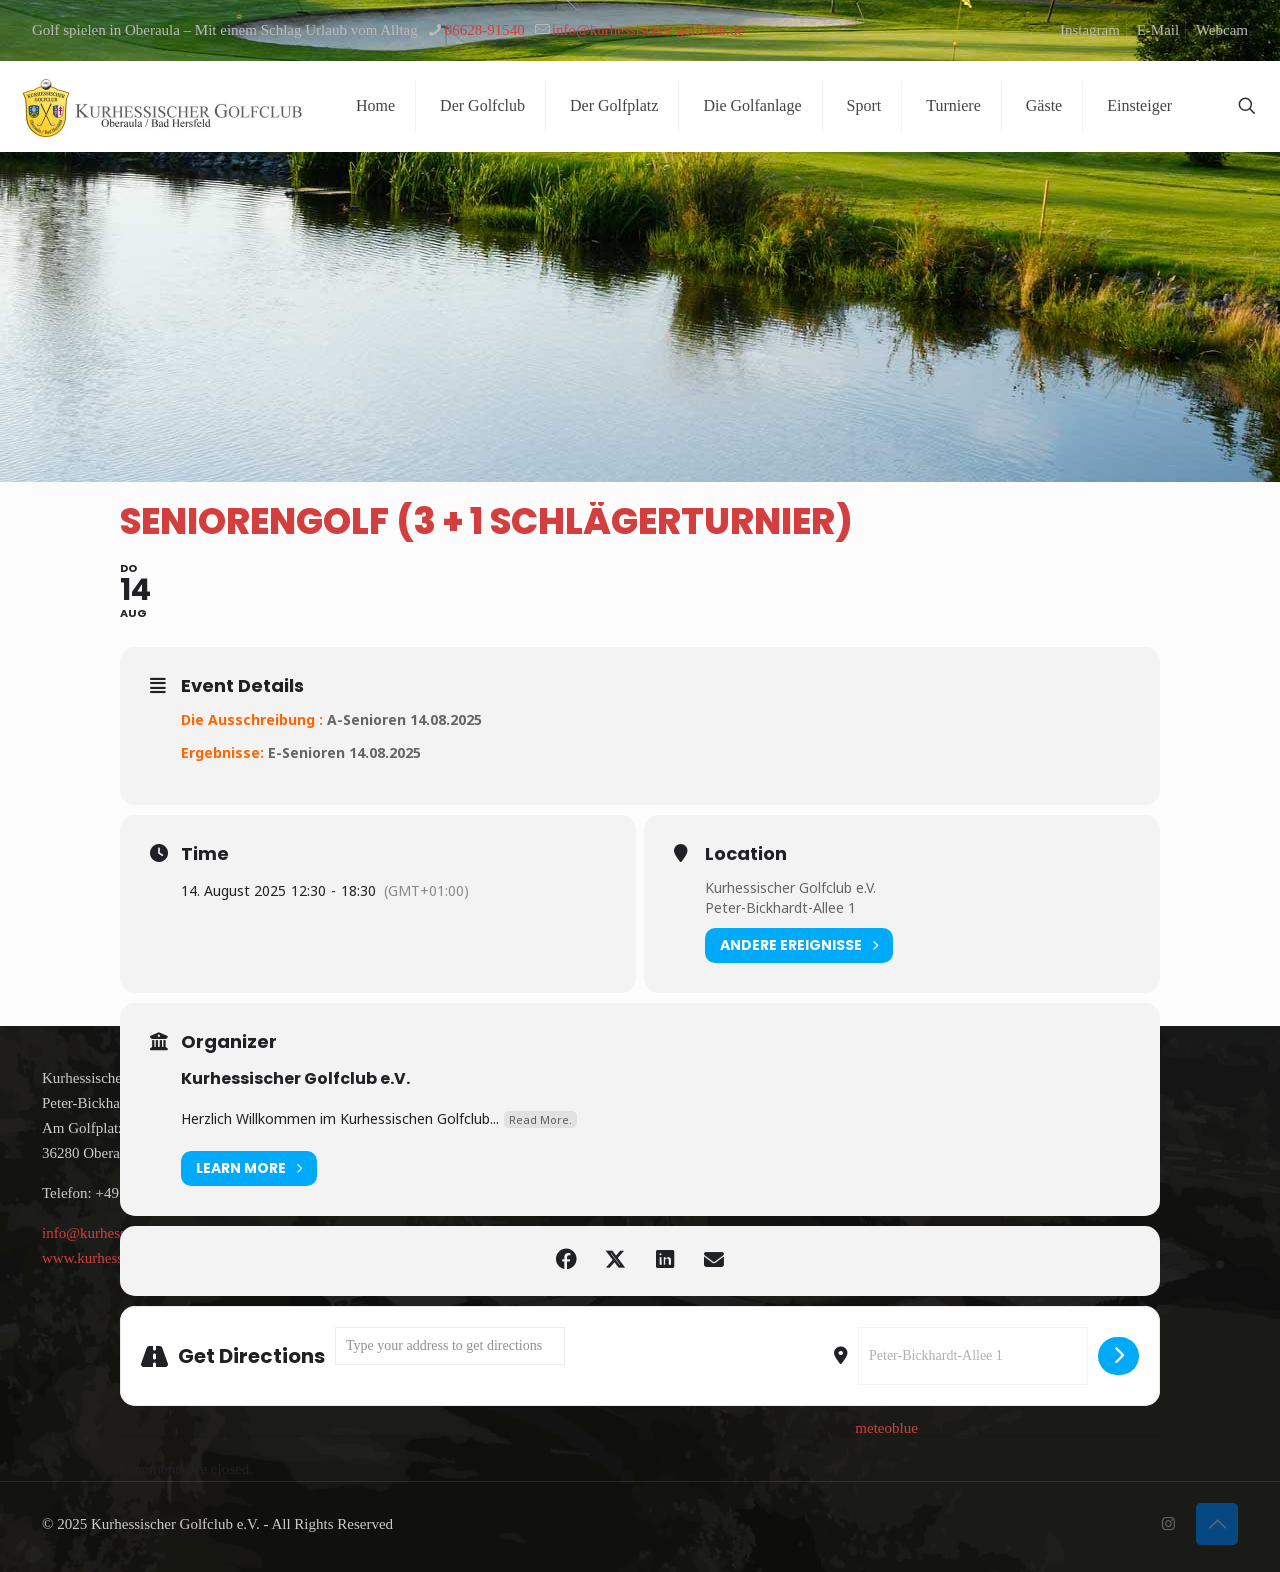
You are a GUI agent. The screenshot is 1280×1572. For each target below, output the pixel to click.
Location (746, 854)
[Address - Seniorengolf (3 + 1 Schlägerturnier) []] (450, 1346)
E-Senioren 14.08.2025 (344, 752)
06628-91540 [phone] (485, 30)
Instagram (1090, 30)
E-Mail (1158, 30)
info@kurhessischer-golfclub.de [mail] (648, 30)
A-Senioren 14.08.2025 (404, 719)
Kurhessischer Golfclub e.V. (790, 887)
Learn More (249, 1168)
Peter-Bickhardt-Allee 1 (780, 907)
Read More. (540, 1119)
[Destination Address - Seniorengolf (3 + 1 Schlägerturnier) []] (973, 1356)
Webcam (1222, 30)
